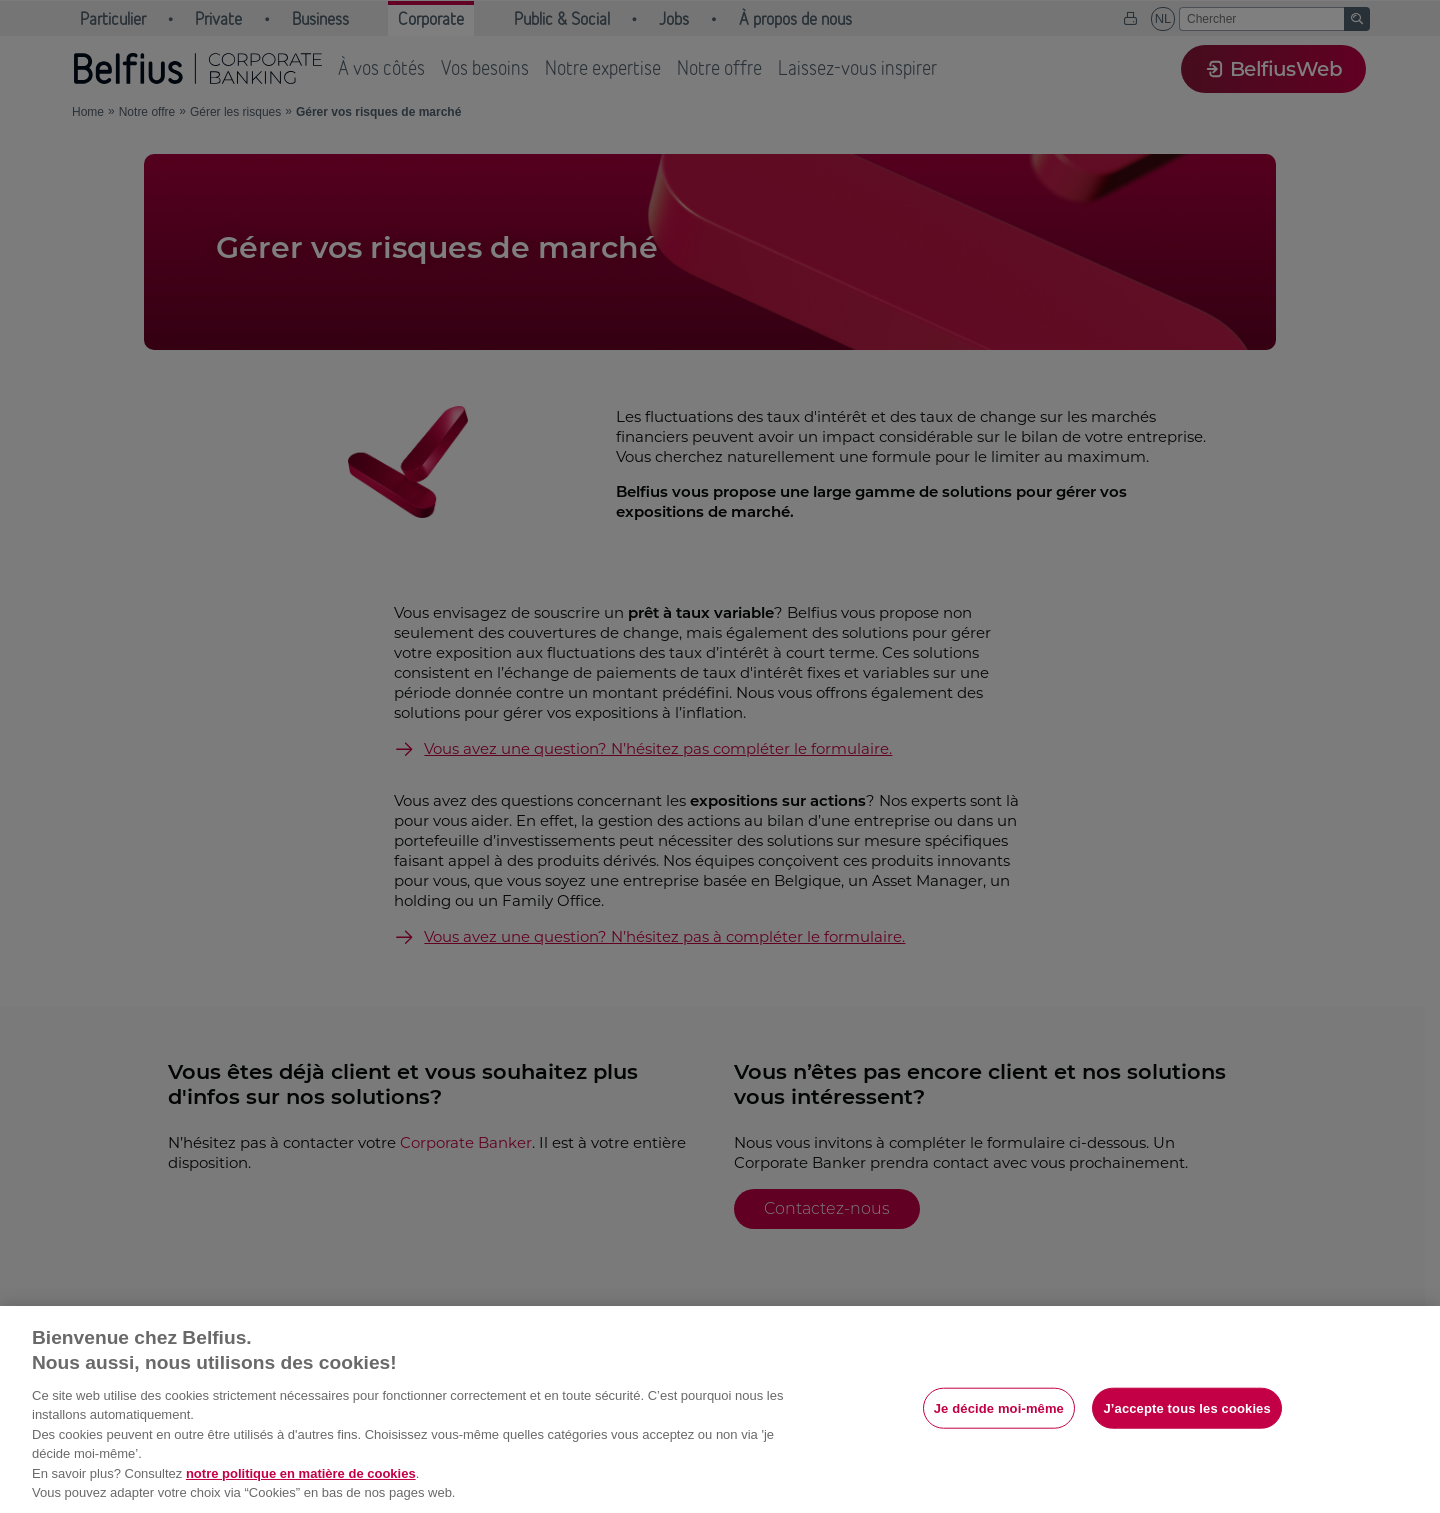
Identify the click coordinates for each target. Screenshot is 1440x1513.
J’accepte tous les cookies (1186, 1407)
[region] (720, 1409)
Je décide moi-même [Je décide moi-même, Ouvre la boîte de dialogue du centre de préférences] (999, 1407)
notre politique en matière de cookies (301, 1473)
